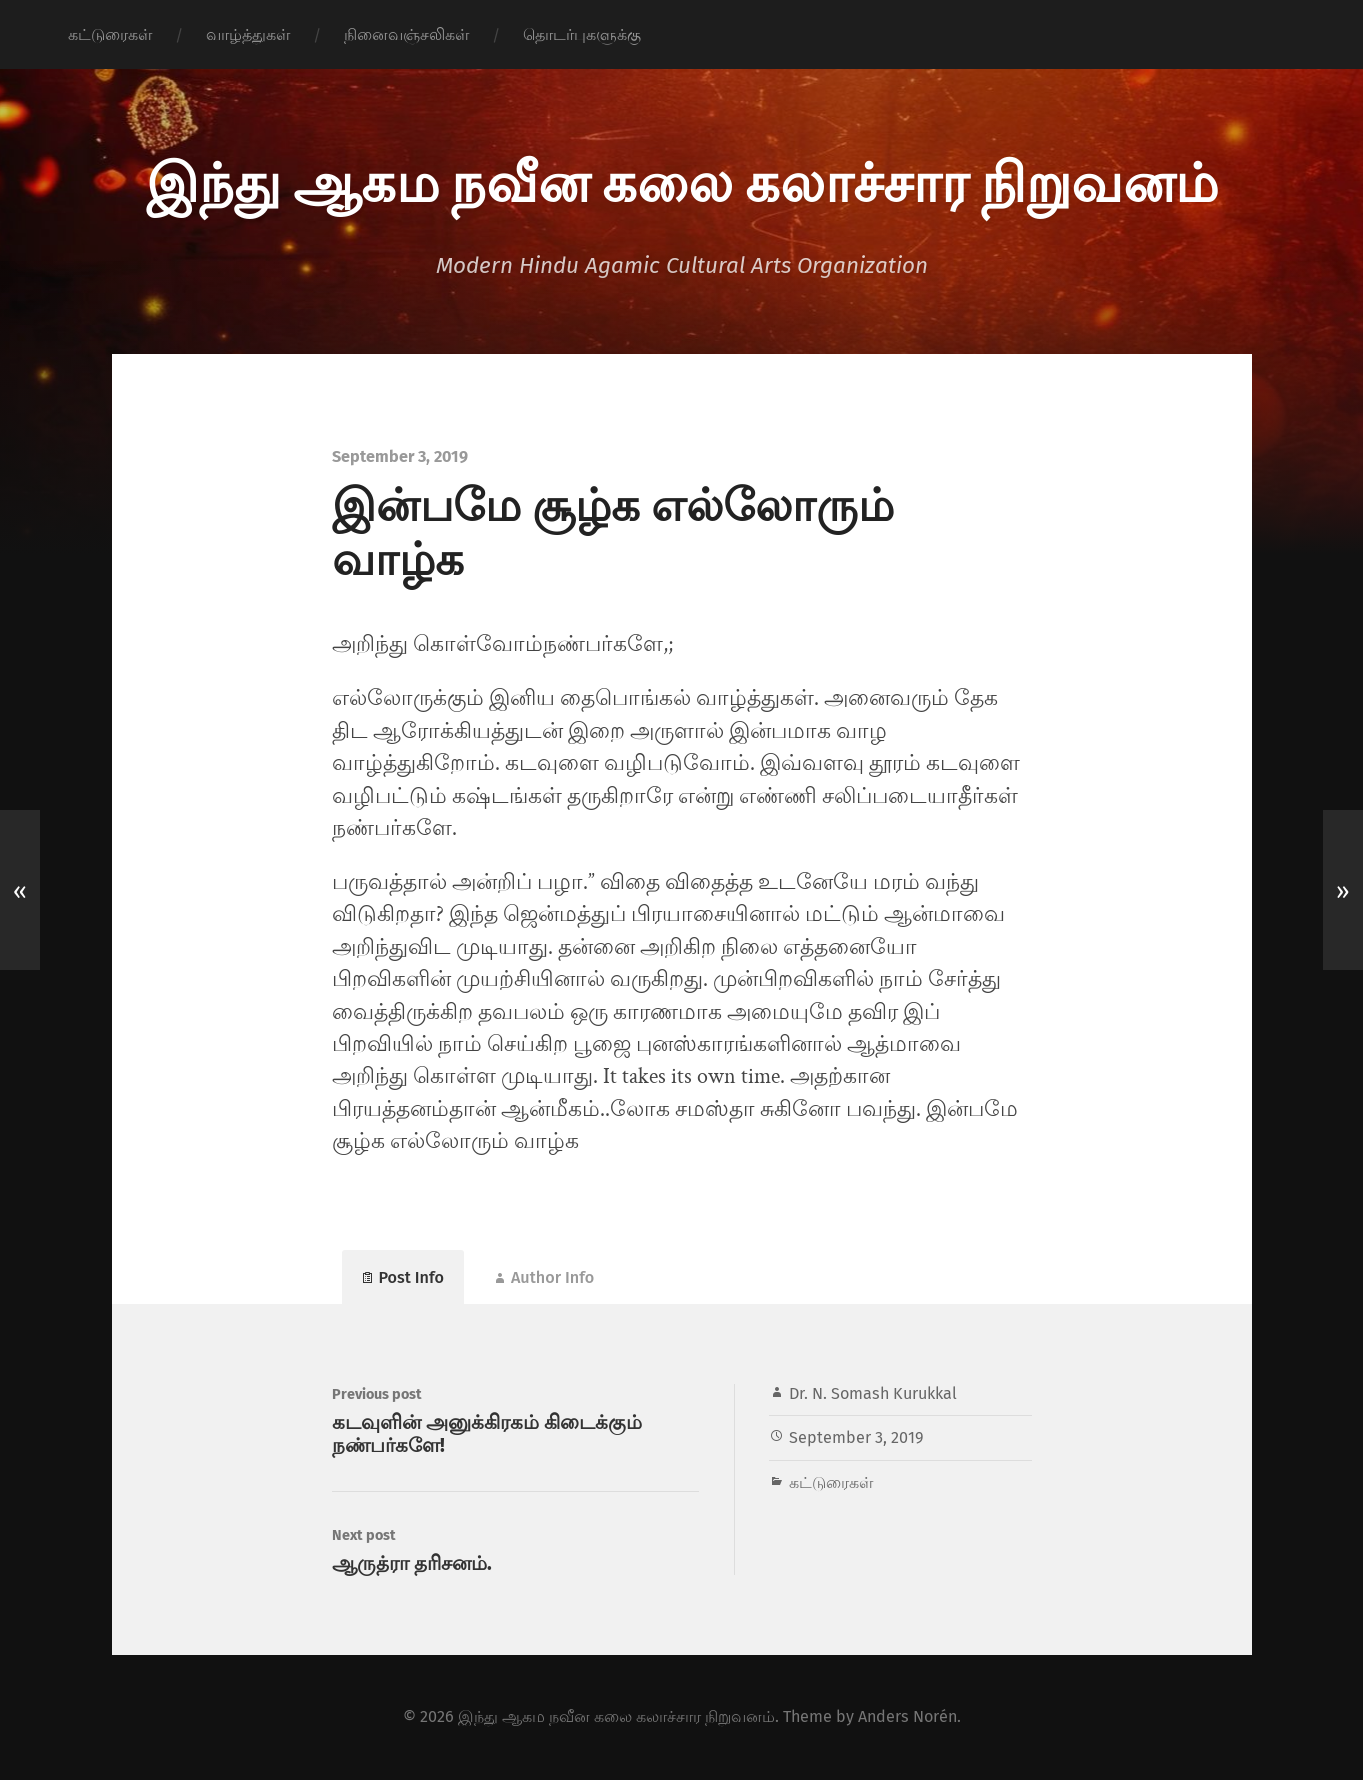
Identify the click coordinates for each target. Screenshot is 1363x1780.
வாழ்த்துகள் (248, 34)
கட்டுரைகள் (110, 34)
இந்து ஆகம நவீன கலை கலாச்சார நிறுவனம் (682, 180)
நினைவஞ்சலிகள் (406, 34)
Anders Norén (907, 1716)
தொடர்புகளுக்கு (582, 34)
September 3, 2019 (856, 1437)
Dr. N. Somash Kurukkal (873, 1393)
